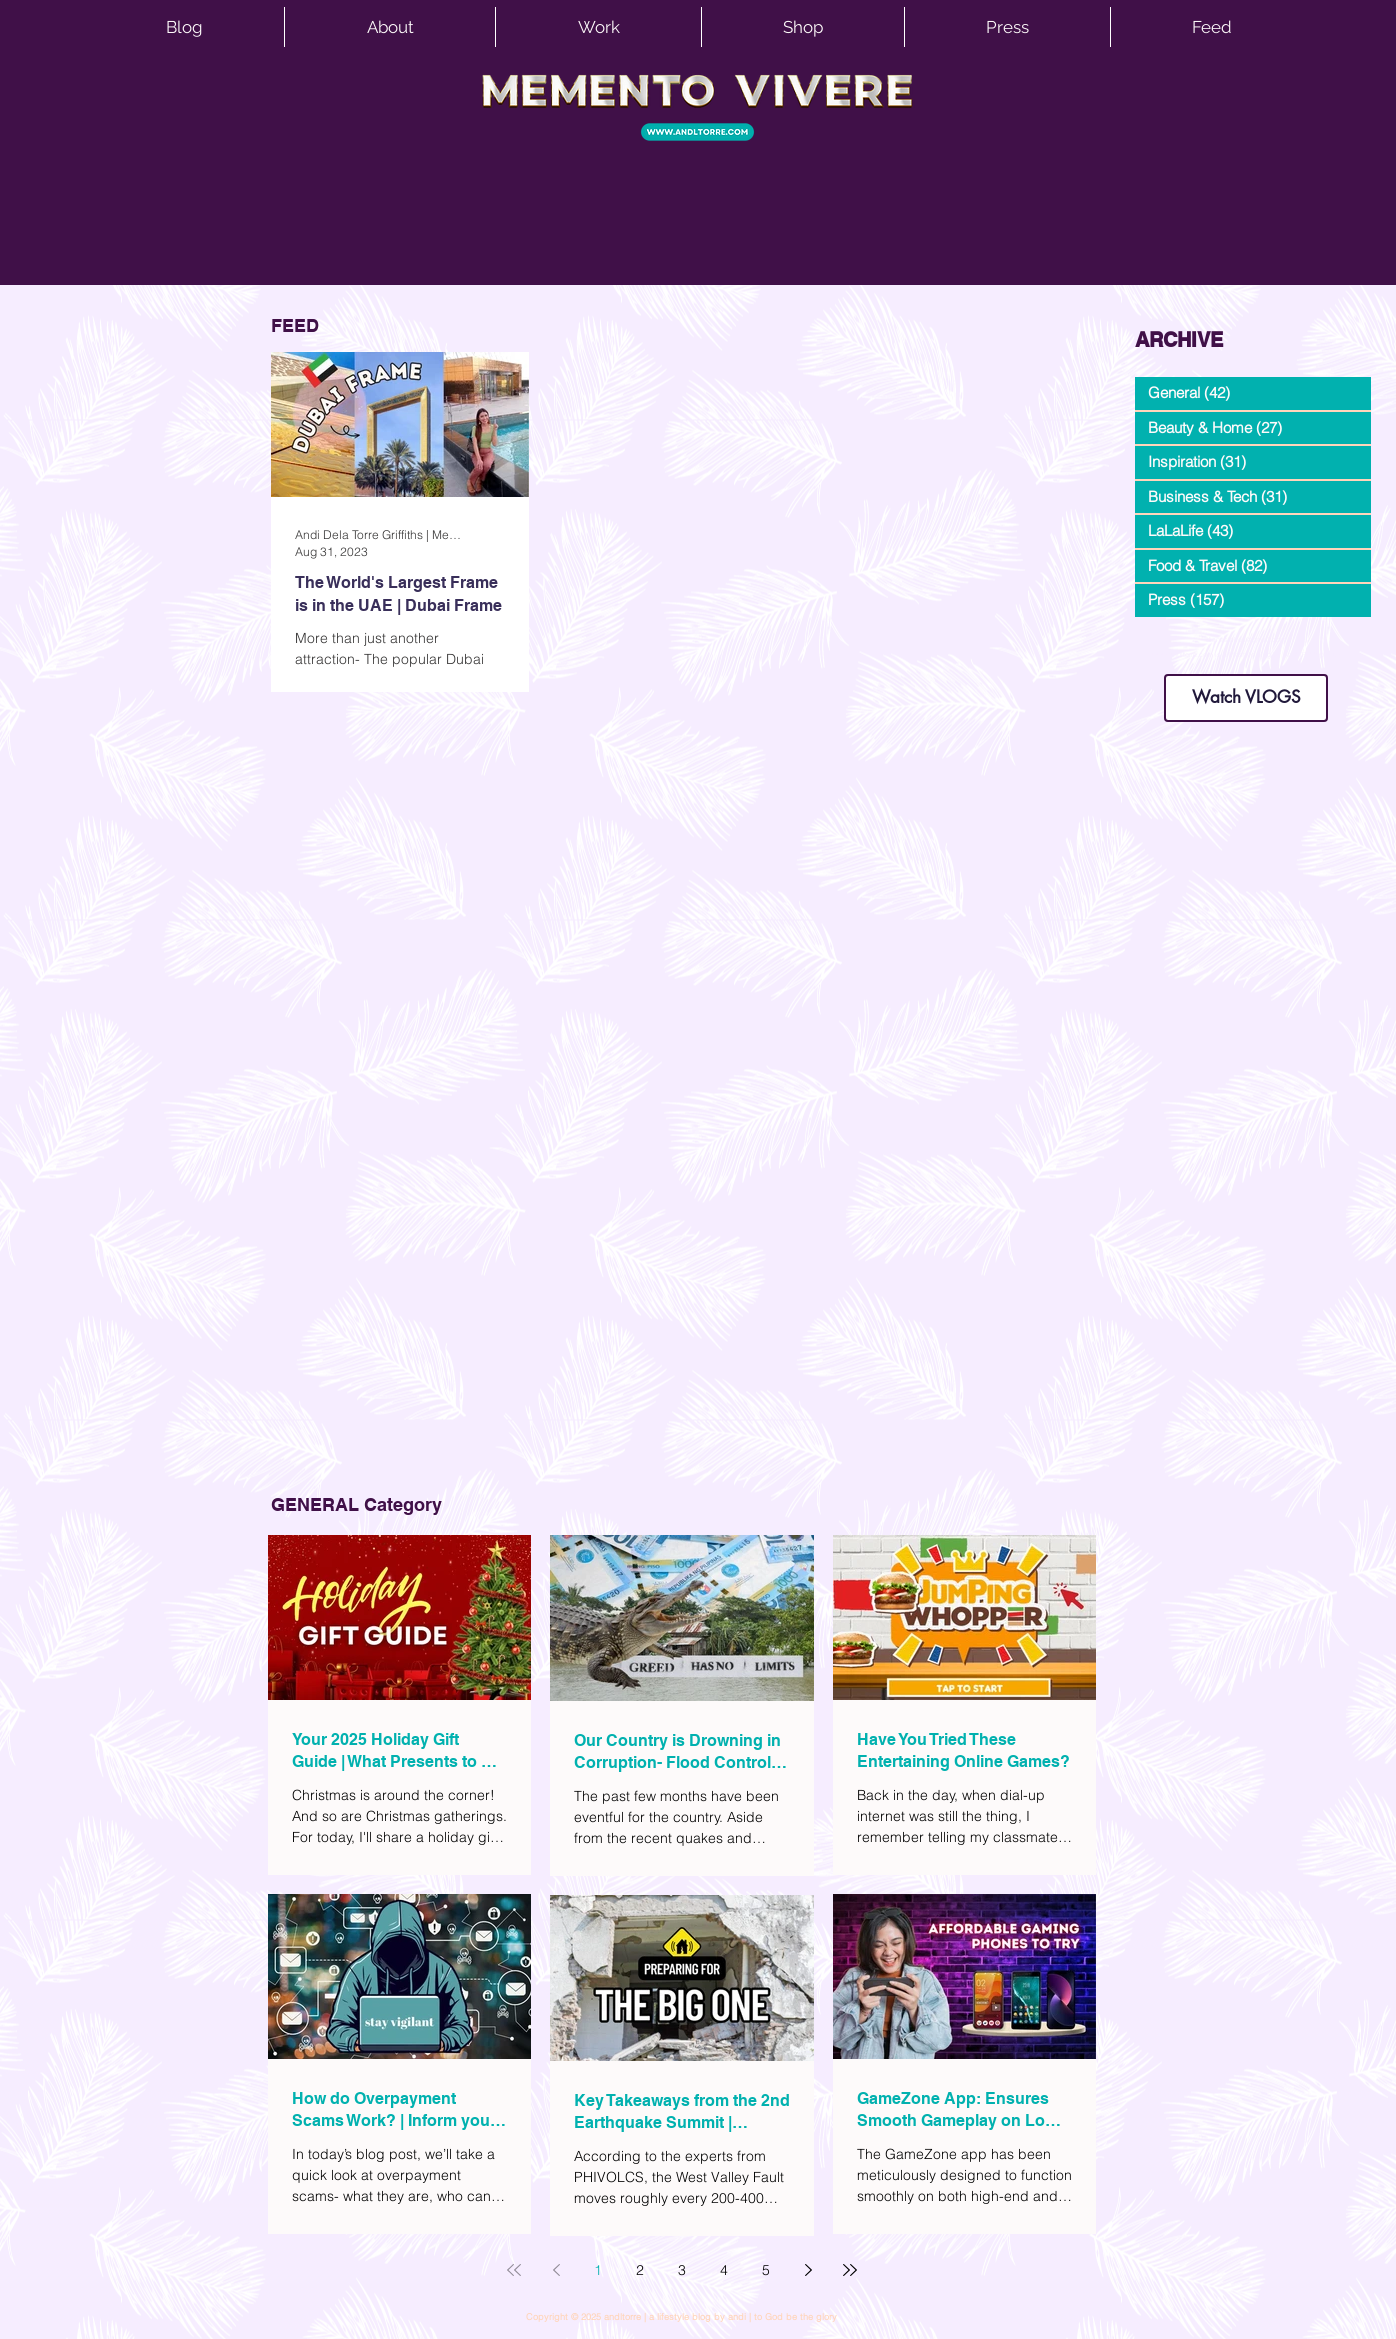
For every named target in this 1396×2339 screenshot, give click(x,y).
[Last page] (850, 2270)
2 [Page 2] (640, 2270)
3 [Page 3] (682, 2270)
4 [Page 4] (724, 2270)
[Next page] (808, 2270)
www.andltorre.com (1182, 654)
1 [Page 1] (598, 2270)
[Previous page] (556, 2270)
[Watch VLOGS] (1246, 698)
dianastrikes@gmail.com (1246, 639)
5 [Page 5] (766, 2270)
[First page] (514, 2270)
